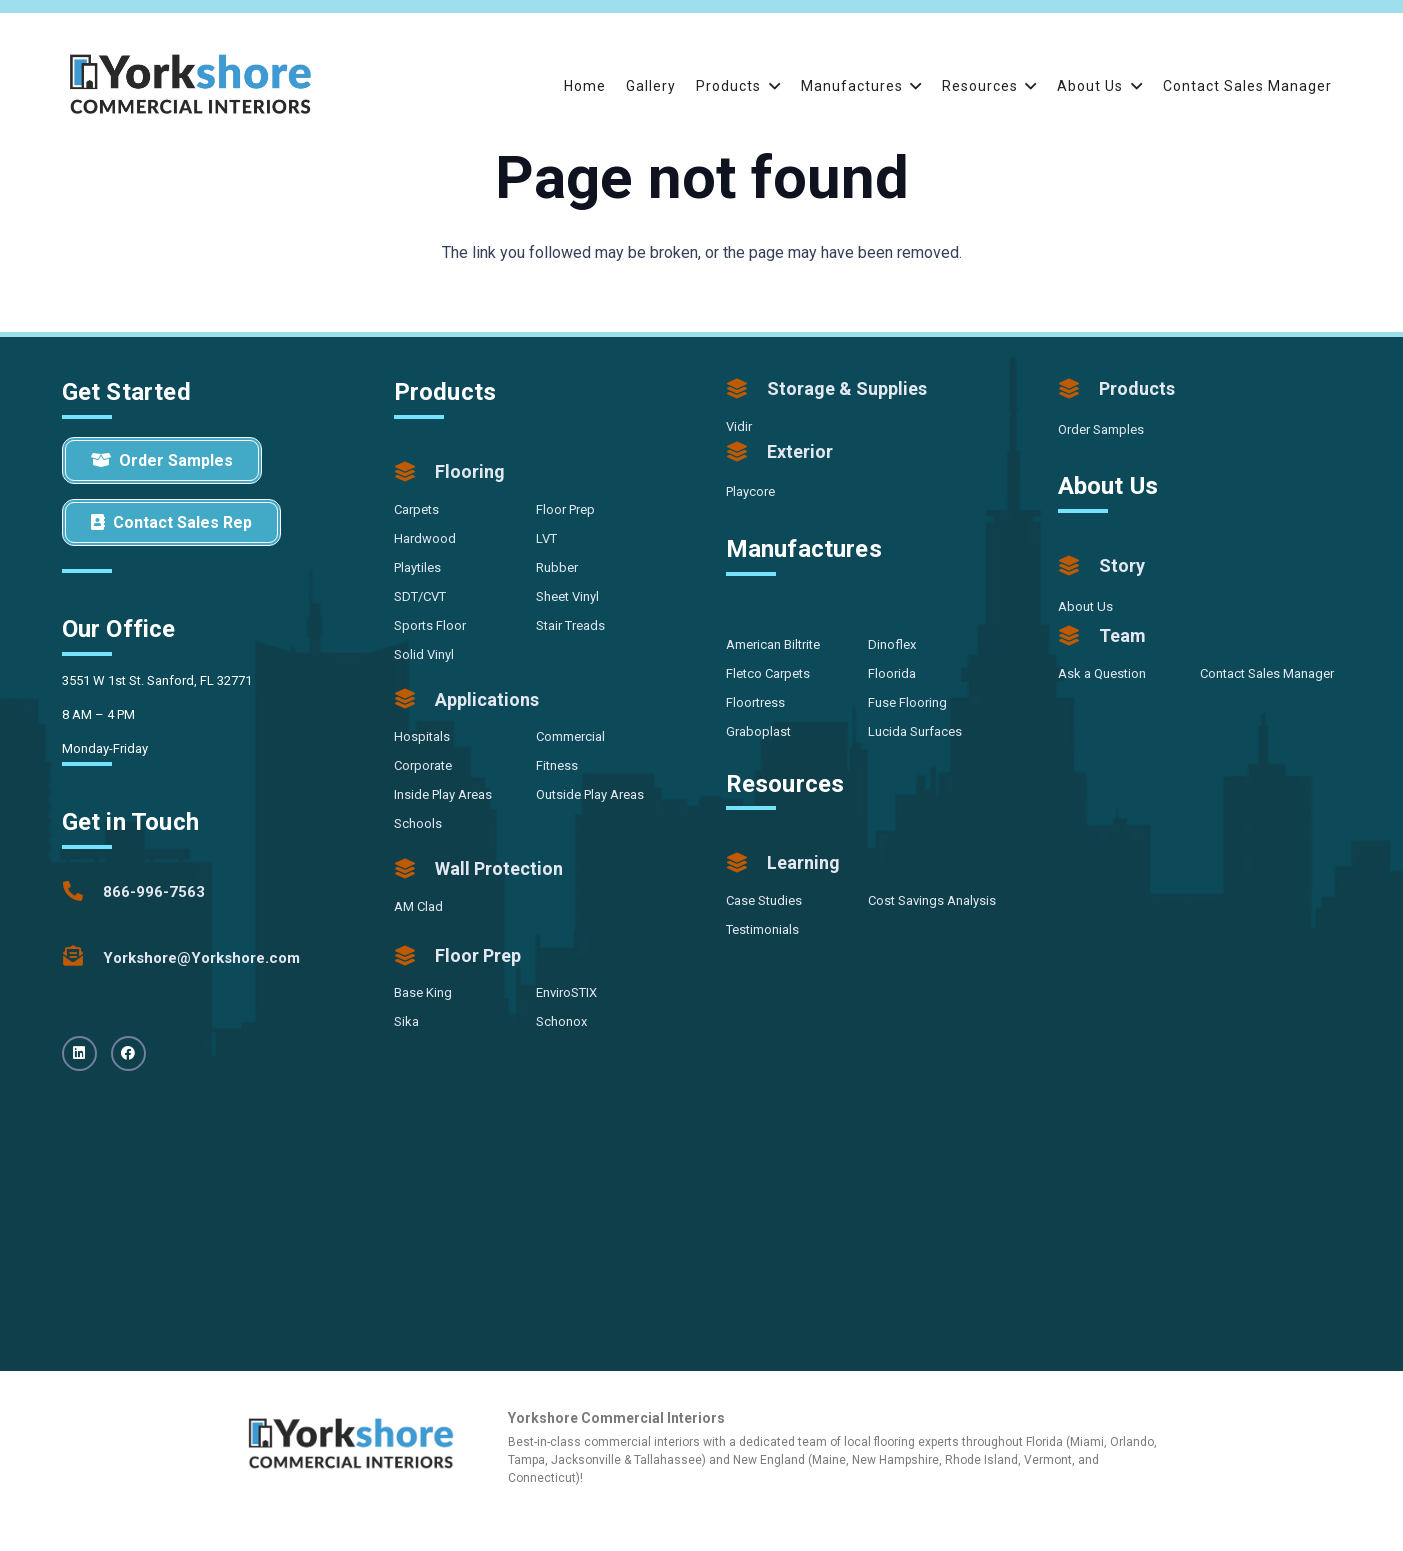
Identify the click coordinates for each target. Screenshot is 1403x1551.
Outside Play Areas (590, 794)
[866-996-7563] (82, 892)
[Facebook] (128, 1053)
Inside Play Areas (443, 794)
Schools (418, 823)
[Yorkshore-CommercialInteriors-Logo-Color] (191, 85)
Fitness (557, 765)
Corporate (423, 765)
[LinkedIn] (79, 1053)
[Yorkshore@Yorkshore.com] (82, 958)
